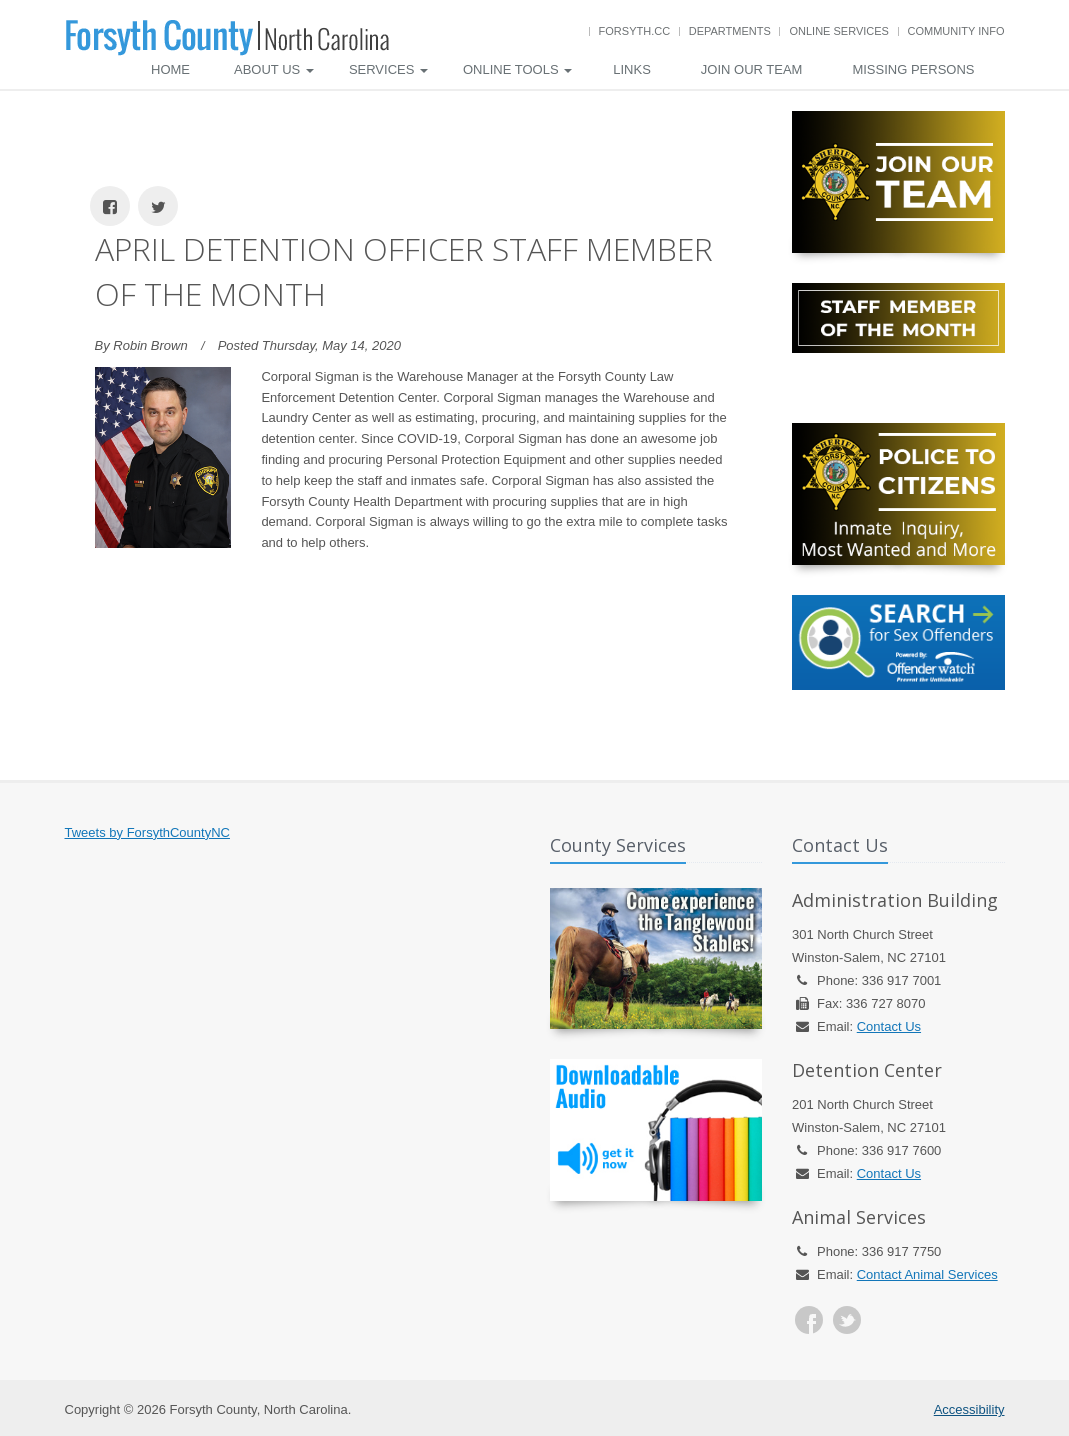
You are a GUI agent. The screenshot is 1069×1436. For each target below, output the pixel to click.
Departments (730, 31)
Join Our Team (752, 69)
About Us (274, 69)
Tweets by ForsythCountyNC (147, 832)
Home (170, 69)
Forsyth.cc (635, 31)
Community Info (956, 31)
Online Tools (517, 69)
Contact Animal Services (927, 1274)
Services (388, 69)
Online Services (838, 31)
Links (632, 69)
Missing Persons (913, 69)
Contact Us (889, 1026)
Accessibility (969, 1409)
